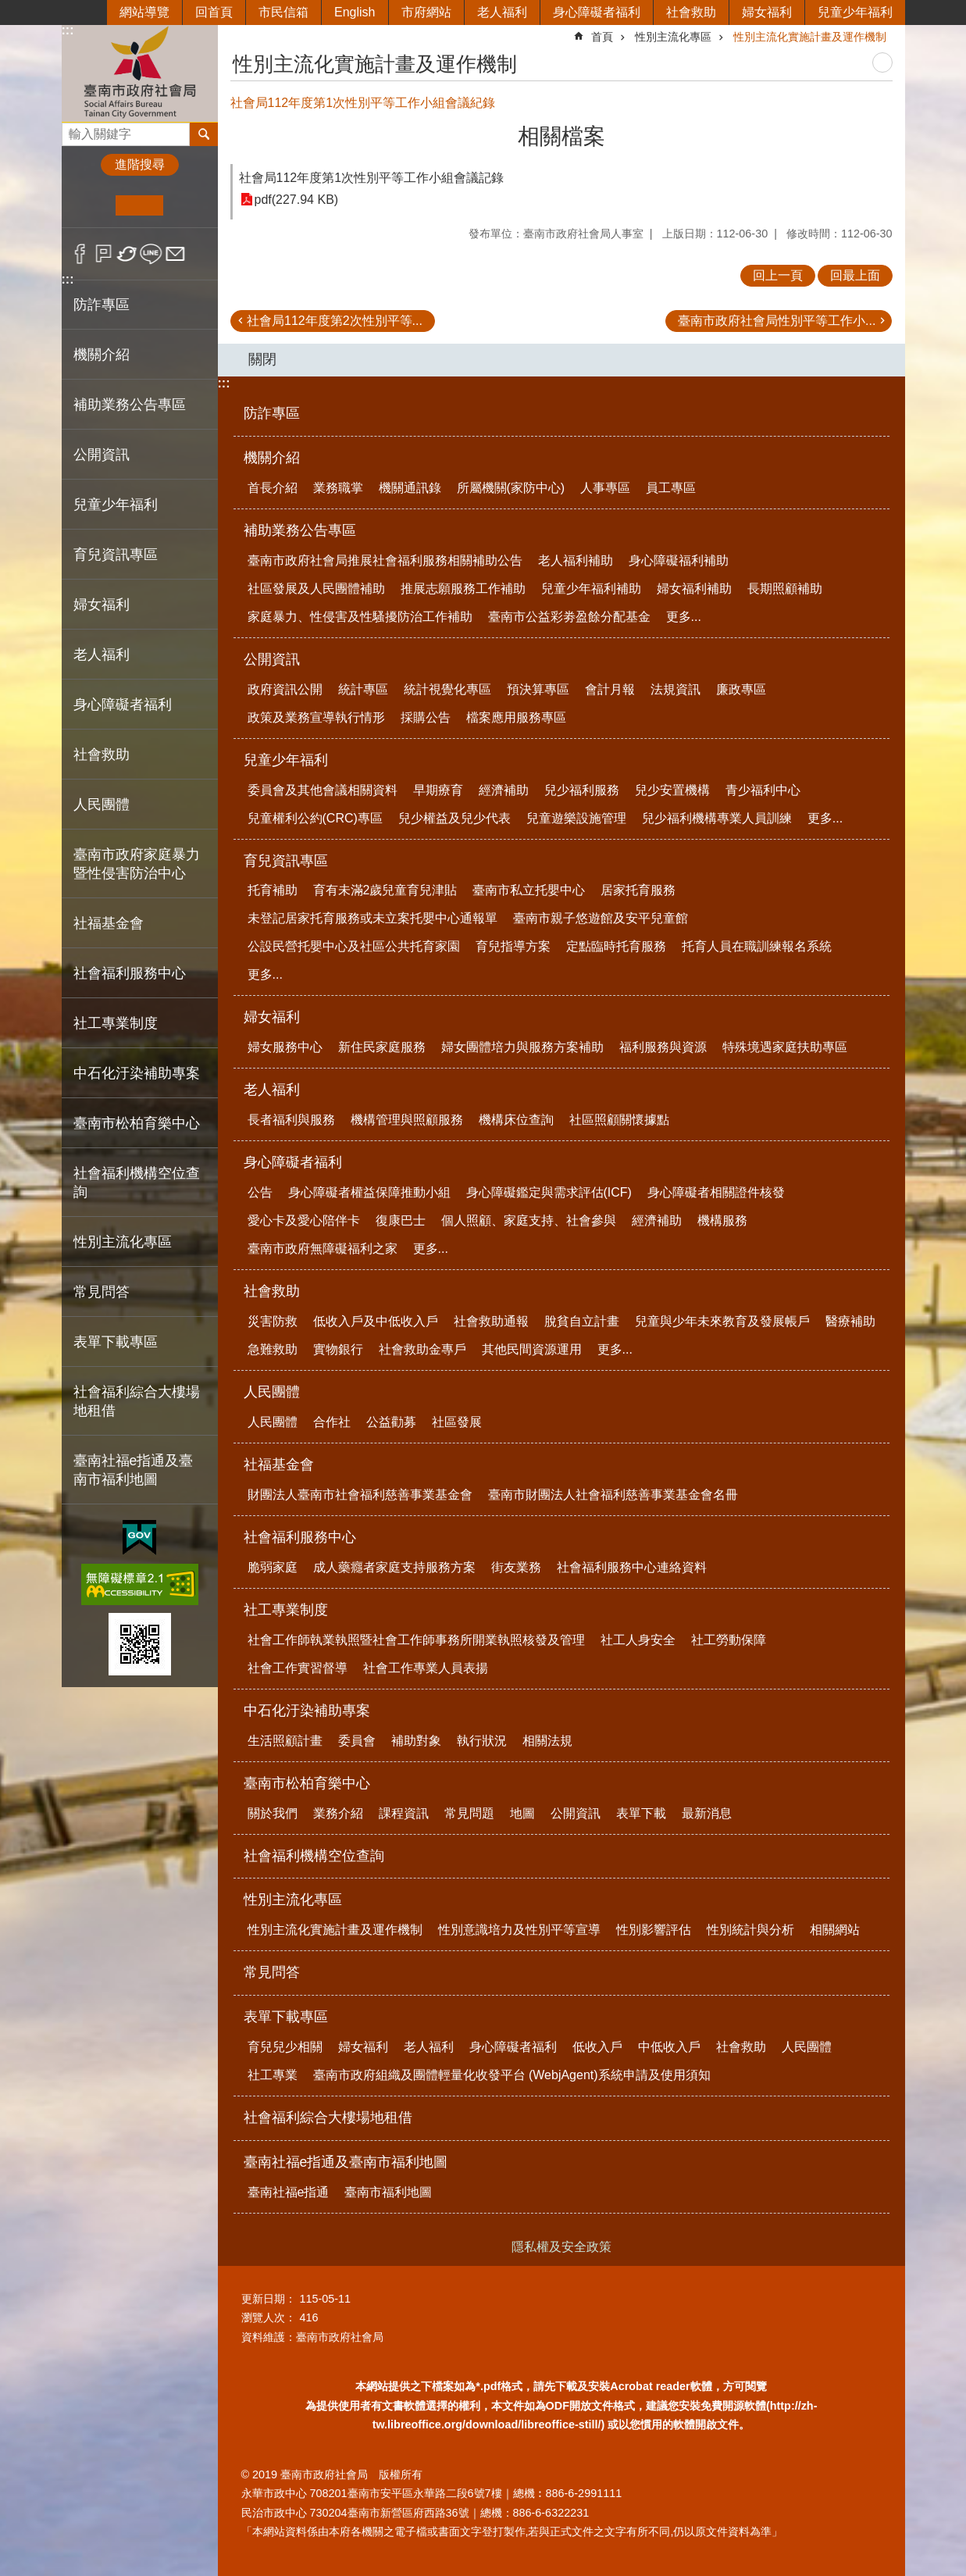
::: (68, 30)
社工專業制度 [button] (115, 1023)
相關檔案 (561, 136)
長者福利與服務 (291, 1119)
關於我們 (273, 1813)
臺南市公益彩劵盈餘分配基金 (569, 616)
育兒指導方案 (513, 946)
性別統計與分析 (750, 1929)
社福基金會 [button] (108, 923)
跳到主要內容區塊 (8, 8)
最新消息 (707, 1813)
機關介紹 (272, 458)
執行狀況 (482, 1740)
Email (175, 254)
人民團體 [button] (101, 804)
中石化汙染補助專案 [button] (136, 1073)
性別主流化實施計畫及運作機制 (809, 36)
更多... (683, 616)
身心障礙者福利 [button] (122, 704)
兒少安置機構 (672, 790)
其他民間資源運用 (532, 1349)
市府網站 (426, 12)
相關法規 (547, 1740)
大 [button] (187, 205)
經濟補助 (504, 790)
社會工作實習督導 (298, 1668)
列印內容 (882, 62)
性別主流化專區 (673, 36)
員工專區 (671, 487)
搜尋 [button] (204, 134)
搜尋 (74, 130)
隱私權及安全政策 (561, 2246)
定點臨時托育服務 (616, 946)
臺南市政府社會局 (140, 73)
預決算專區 (538, 689)
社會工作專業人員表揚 (425, 1668)
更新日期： (268, 2298)
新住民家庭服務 (382, 1047)
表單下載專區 (286, 2017)
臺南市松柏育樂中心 (307, 1783)
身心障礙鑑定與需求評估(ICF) (549, 1192)
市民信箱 (283, 12)
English (354, 12)
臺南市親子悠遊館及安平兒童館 (600, 918)
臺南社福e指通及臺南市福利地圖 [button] (133, 1470)
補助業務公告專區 (300, 530)
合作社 (332, 1422)
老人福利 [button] (101, 654)
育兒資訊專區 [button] (115, 554)
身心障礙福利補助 (679, 560)
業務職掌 (338, 487)
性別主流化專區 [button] (122, 1242)
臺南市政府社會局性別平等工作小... (776, 320)
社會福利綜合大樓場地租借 (136, 1401)
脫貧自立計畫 (581, 1321)
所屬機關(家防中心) (511, 487)
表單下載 (641, 1813)
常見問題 (469, 1813)
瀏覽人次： (268, 2317)
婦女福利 (767, 12)
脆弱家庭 (273, 1567)
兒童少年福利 (855, 12)
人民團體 (272, 1392)
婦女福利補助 (694, 588)
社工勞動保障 (728, 1640)
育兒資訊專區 (286, 861)
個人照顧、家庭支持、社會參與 (528, 1220)
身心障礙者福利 (596, 12)
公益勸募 (391, 1422)
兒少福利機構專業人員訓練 (717, 818)
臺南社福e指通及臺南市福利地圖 (346, 2162)
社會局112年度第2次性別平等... (334, 320)
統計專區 (363, 689)
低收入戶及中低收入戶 (375, 1321)
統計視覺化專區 (447, 689)
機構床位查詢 (516, 1119)
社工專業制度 (286, 1610)
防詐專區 (101, 304)
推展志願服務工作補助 (463, 588)
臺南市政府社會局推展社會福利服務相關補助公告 (385, 560)
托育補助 (273, 890)
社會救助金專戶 (422, 1349)
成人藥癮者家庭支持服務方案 (394, 1567)
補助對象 (416, 1740)
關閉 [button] (262, 359)
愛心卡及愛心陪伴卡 (304, 1220)
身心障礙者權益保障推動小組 (369, 1192)
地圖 (522, 1813)
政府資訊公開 (285, 689)
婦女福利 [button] (101, 604)
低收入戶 (597, 2046)
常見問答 (101, 1292)
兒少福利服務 (581, 790)
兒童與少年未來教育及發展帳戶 (722, 1321)
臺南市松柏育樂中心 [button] (136, 1123)
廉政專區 (741, 689)
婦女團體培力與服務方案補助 (522, 1047)
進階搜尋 (140, 164)
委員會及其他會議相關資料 (322, 790)
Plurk (103, 254)
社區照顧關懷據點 (619, 1119)
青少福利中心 (762, 790)
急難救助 (273, 1349)
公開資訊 (272, 659)
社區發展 (457, 1422)
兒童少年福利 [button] (115, 504)
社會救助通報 (491, 1321)
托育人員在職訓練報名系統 (757, 946)
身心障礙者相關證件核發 (716, 1192)
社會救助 (691, 12)
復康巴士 (401, 1220)
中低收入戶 (669, 2046)
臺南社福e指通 (289, 2192)
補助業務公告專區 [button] (129, 404)
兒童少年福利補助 (591, 588)
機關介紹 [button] (101, 354)
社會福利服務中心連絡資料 (632, 1567)
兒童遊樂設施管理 (576, 818)
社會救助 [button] (101, 754)
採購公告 (426, 717)
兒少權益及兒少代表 (454, 818)
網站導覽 (144, 12)
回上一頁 (778, 275)
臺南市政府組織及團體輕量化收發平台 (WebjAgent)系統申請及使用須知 (512, 2075)
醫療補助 (850, 1321)
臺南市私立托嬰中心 (528, 890)
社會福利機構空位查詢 (136, 1182)
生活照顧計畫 (285, 1740)
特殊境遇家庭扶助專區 (784, 1047)
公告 (260, 1192)
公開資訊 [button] (101, 454)
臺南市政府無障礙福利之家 (322, 1248)
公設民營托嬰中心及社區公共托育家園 (354, 946)
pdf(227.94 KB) (297, 199)
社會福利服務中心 (300, 1537)
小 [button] (92, 205)
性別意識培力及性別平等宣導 (519, 1929)
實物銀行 (338, 1349)
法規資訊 (675, 689)
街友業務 (516, 1567)
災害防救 (273, 1321)
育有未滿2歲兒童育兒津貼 (385, 890)
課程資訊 (404, 1813)
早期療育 (438, 790)
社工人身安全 (638, 1640)
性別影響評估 (653, 1929)
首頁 (602, 36)
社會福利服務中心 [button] (129, 973)
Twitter (128, 254)
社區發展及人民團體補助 (316, 588)
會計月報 (610, 689)
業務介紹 (338, 1813)
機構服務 (722, 1220)
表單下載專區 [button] (115, 1342)
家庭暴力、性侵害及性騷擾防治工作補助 (360, 616)
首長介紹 (273, 487)
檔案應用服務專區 (516, 717)
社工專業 (273, 2075)
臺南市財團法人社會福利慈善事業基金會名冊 (613, 1494)
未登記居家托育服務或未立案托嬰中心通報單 (372, 918)
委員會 (357, 1740)
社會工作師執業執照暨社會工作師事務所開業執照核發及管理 (416, 1640)
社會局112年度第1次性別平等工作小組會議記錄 (371, 177)
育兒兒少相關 (285, 2046)
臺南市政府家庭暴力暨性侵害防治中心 (136, 864)
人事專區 (605, 487)
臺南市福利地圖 (388, 2192)
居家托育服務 (638, 890)
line (151, 254)
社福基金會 (279, 1464)
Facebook (80, 254)
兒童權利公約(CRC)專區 (315, 818)
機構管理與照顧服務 (407, 1119)
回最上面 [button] (855, 275)
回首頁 (214, 12)
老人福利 (502, 12)
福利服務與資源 (663, 1047)
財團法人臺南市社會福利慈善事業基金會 (360, 1494)
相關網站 (835, 1929)
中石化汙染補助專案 (307, 1710)
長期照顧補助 (784, 588)
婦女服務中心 (285, 1047)
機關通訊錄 (410, 487)
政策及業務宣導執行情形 (316, 717)
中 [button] (139, 205)
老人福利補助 (575, 560)
